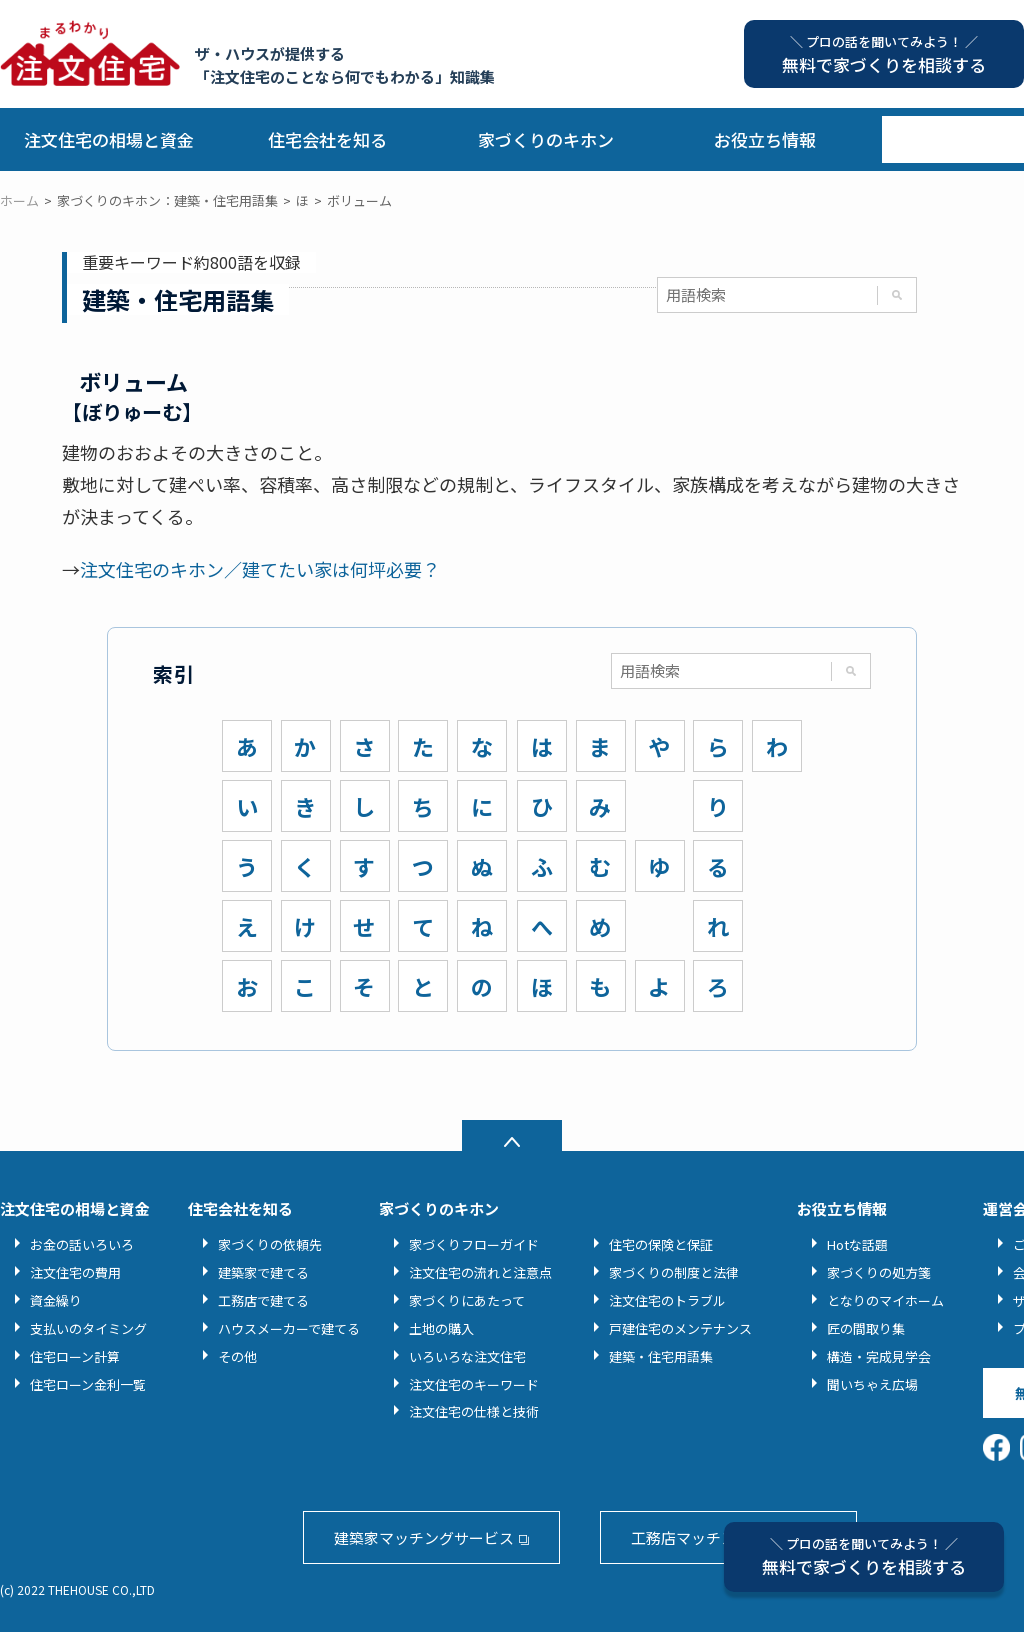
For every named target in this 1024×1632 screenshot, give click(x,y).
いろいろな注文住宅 (467, 1356)
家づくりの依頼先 (270, 1244)
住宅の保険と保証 (661, 1244)
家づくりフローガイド (474, 1244)
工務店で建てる (263, 1300)
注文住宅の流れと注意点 (480, 1272)
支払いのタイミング (88, 1328)
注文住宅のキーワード (474, 1384)
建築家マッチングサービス (424, 1537)
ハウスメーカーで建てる (289, 1328)
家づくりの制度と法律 (674, 1272)
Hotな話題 (857, 1244)
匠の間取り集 (866, 1328)
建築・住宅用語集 (661, 1356)
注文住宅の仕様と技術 (474, 1411)
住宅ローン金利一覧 (88, 1384)
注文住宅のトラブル (667, 1300)
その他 (237, 1356)
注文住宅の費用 (75, 1272)
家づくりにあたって (467, 1300)
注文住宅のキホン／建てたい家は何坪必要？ (260, 569)
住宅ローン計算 (75, 1356)
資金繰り (56, 1300)
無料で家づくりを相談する (864, 1556)
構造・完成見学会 (879, 1356)
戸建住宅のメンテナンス (680, 1328)
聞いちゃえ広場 (872, 1384)
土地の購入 (441, 1328)
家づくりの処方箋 (879, 1272)
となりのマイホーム (885, 1300)
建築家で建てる (263, 1272)
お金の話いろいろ (82, 1244)
